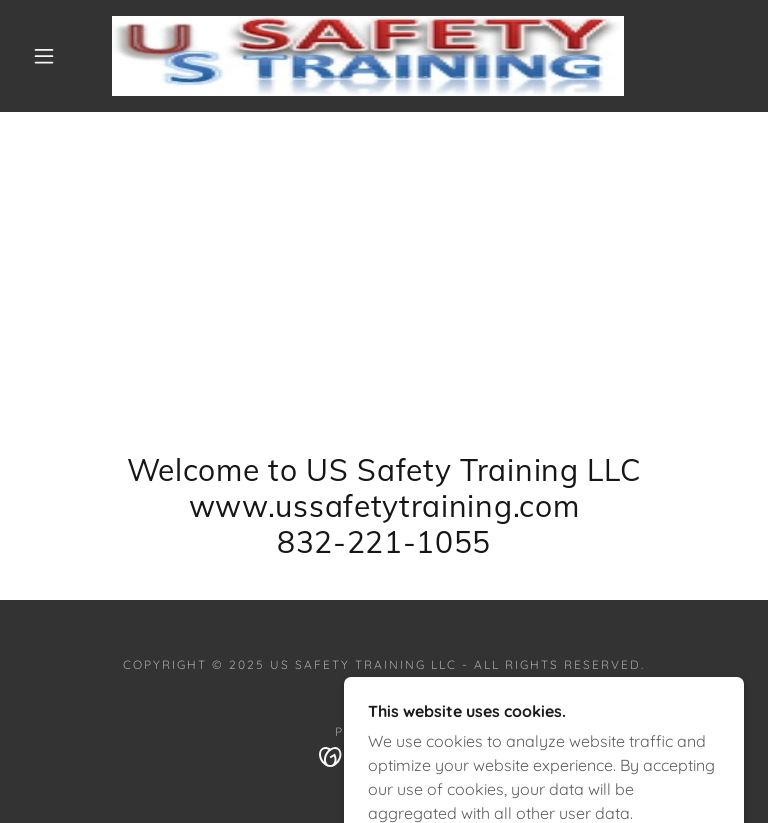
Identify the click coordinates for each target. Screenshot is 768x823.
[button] (44, 56)
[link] (368, 56)
